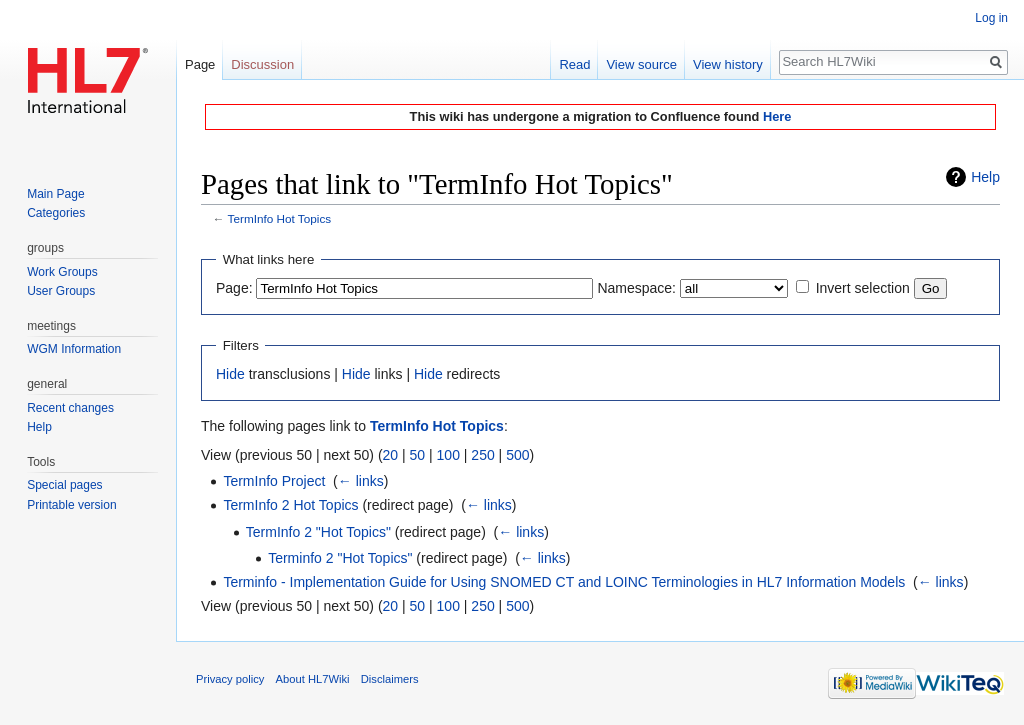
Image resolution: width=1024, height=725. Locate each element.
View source (641, 64)
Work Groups (62, 272)
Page (200, 64)
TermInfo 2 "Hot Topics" (318, 532)
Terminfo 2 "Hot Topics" (340, 558)
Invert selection (863, 288)
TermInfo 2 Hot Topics (290, 505)
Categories (56, 213)
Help (985, 177)
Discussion (262, 64)
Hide (230, 374)
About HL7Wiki (313, 679)
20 (391, 455)
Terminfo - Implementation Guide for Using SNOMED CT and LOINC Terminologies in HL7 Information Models (564, 582)
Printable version (71, 505)
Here (777, 116)
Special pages (64, 485)
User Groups (61, 291)
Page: (234, 288)
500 (517, 455)
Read (574, 64)
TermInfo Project (274, 481)
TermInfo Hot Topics (280, 218)
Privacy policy (230, 679)
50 (418, 455)
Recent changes (70, 408)
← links (361, 481)
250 (482, 455)
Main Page (55, 194)
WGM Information (74, 349)
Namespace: (636, 288)
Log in (991, 18)
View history (728, 64)
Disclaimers (390, 679)
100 (448, 455)
